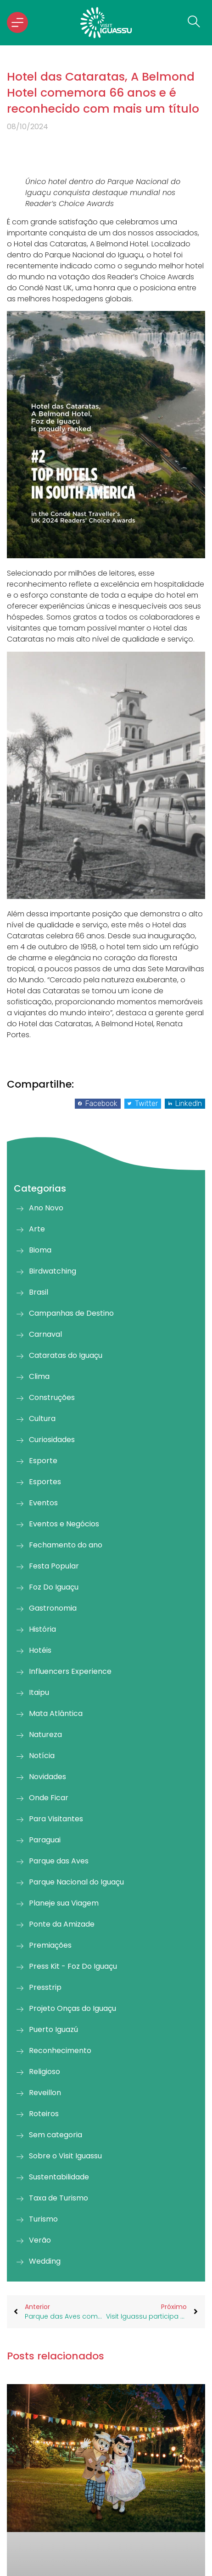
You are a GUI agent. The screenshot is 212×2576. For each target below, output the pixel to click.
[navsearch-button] (191, 22)
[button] (98, 1104)
